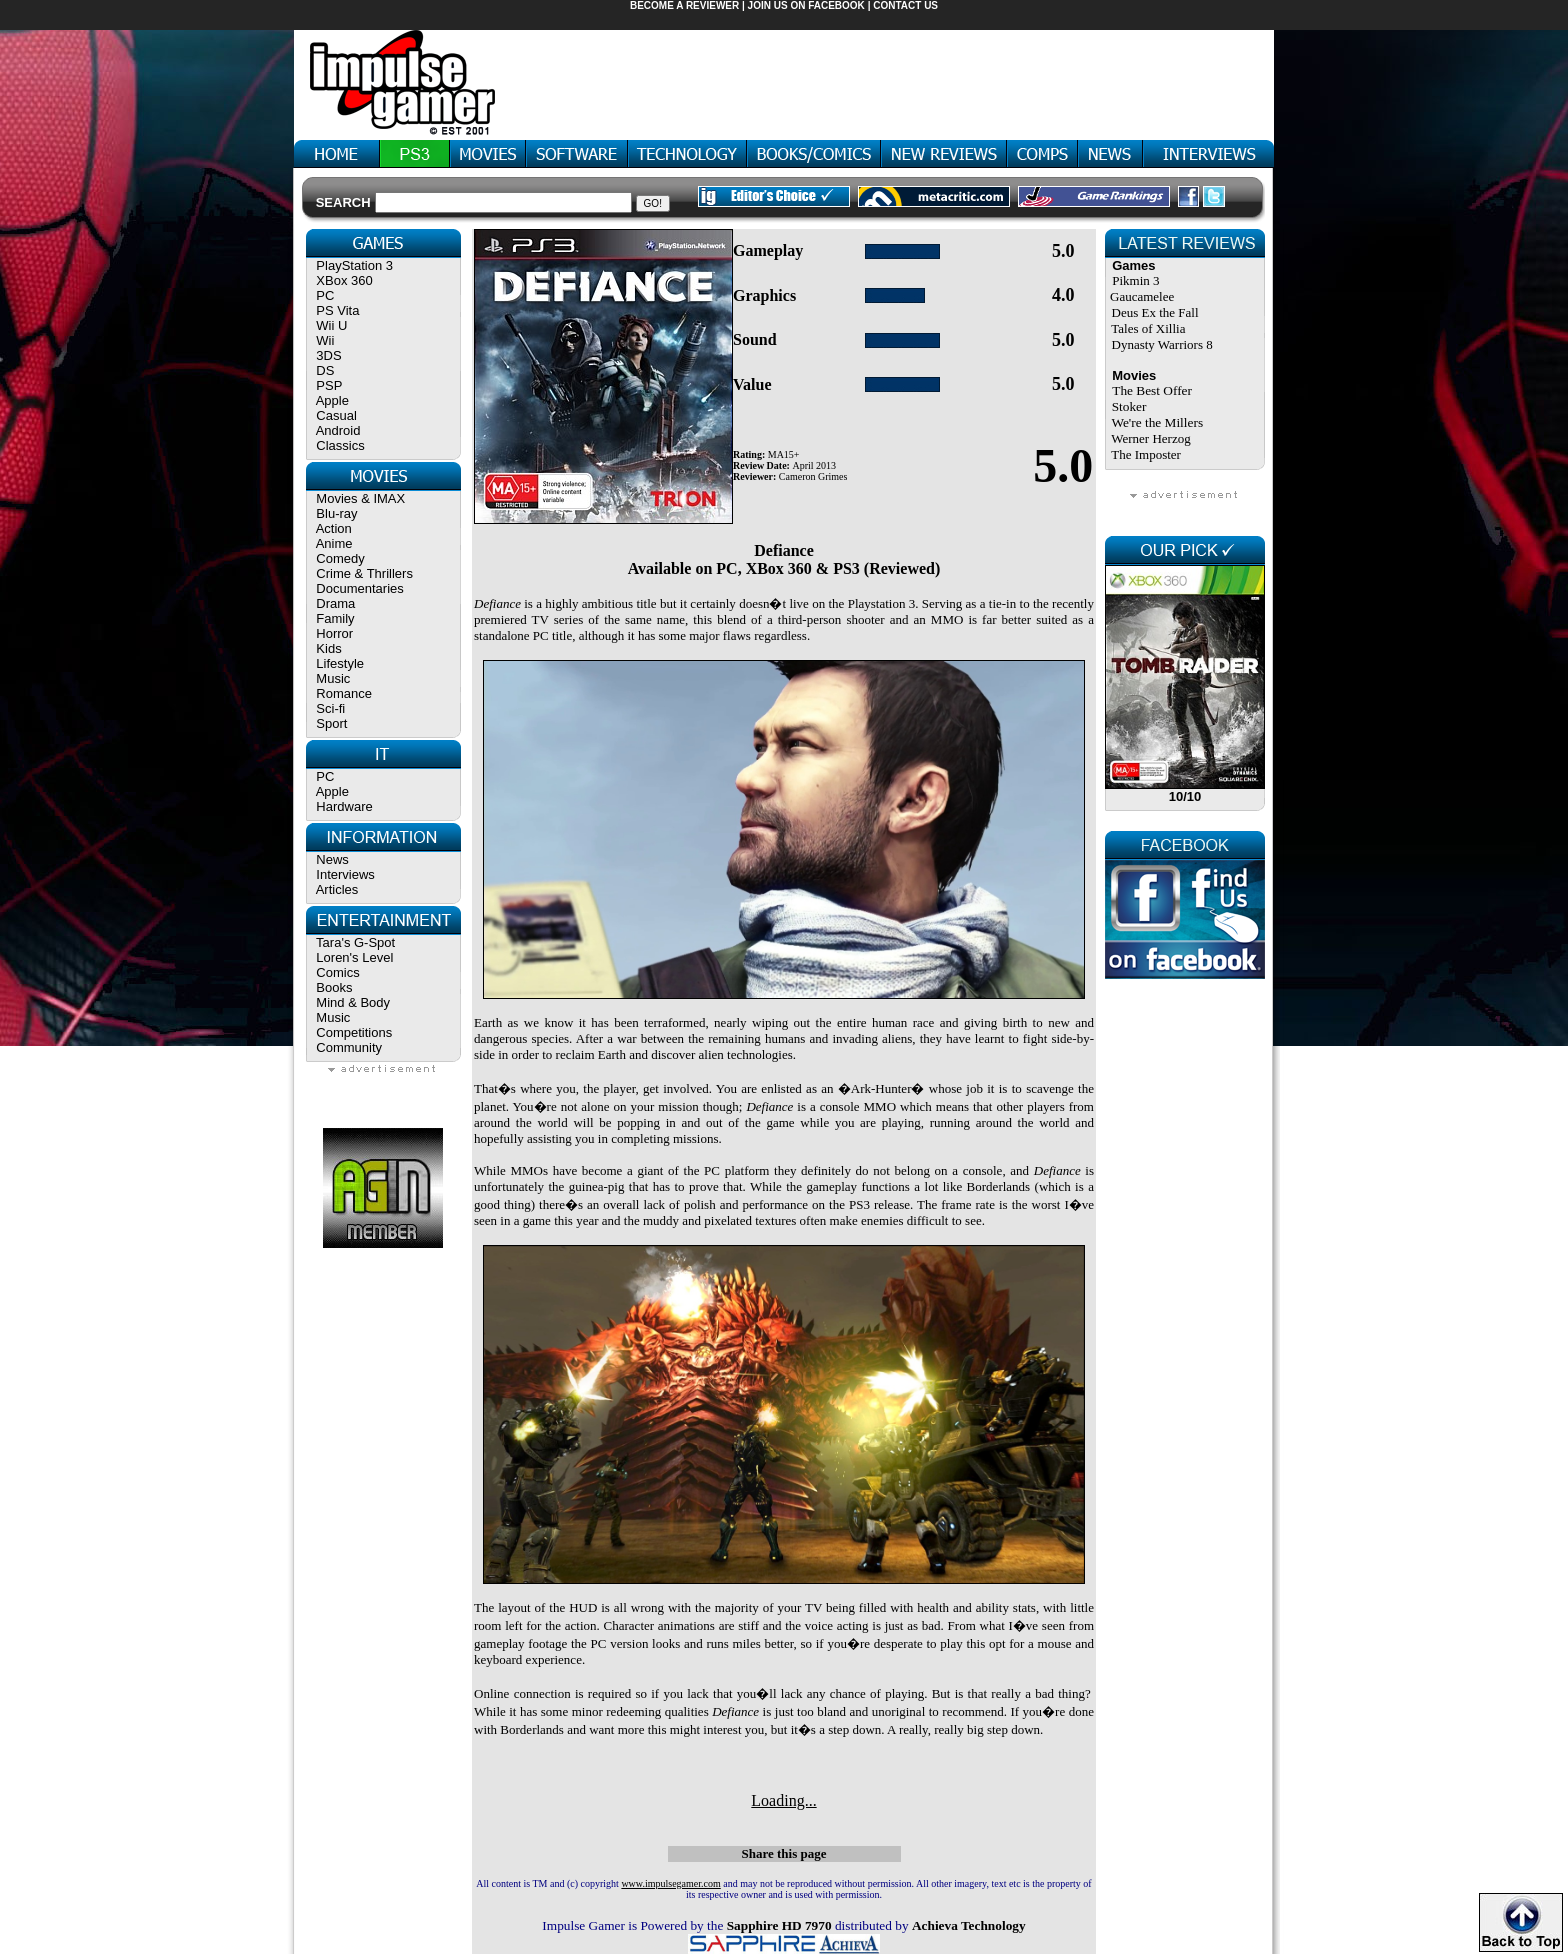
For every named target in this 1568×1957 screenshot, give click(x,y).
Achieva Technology (969, 1925)
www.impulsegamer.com (670, 1883)
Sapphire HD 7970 (779, 1925)
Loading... (783, 1800)
